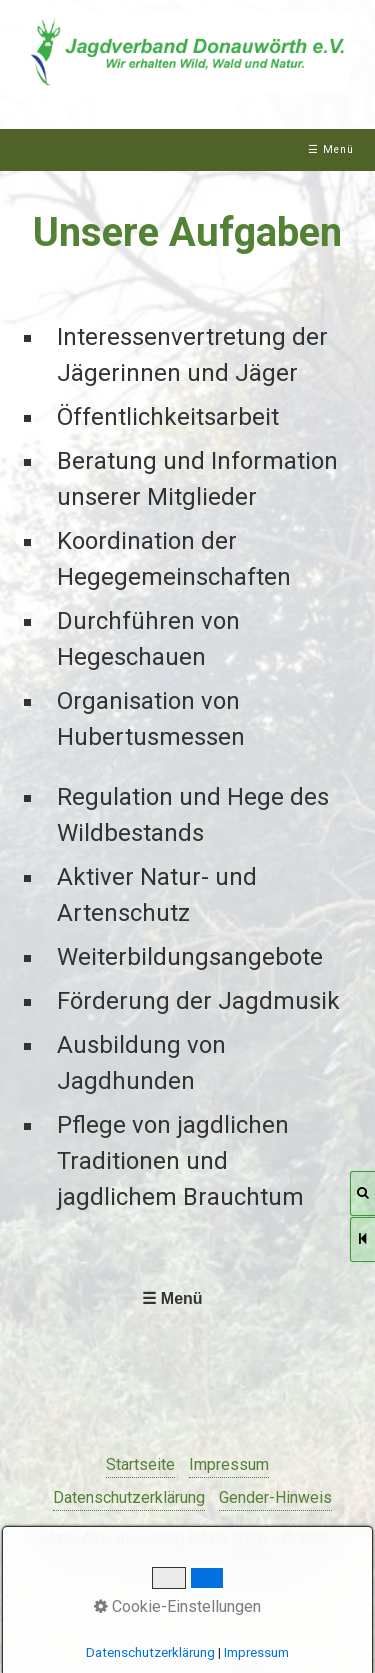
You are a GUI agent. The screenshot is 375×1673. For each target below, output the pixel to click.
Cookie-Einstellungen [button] (177, 1606)
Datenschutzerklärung (129, 1497)
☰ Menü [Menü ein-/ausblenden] (331, 149)
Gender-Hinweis (275, 1497)
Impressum (229, 1464)
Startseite (140, 1464)
